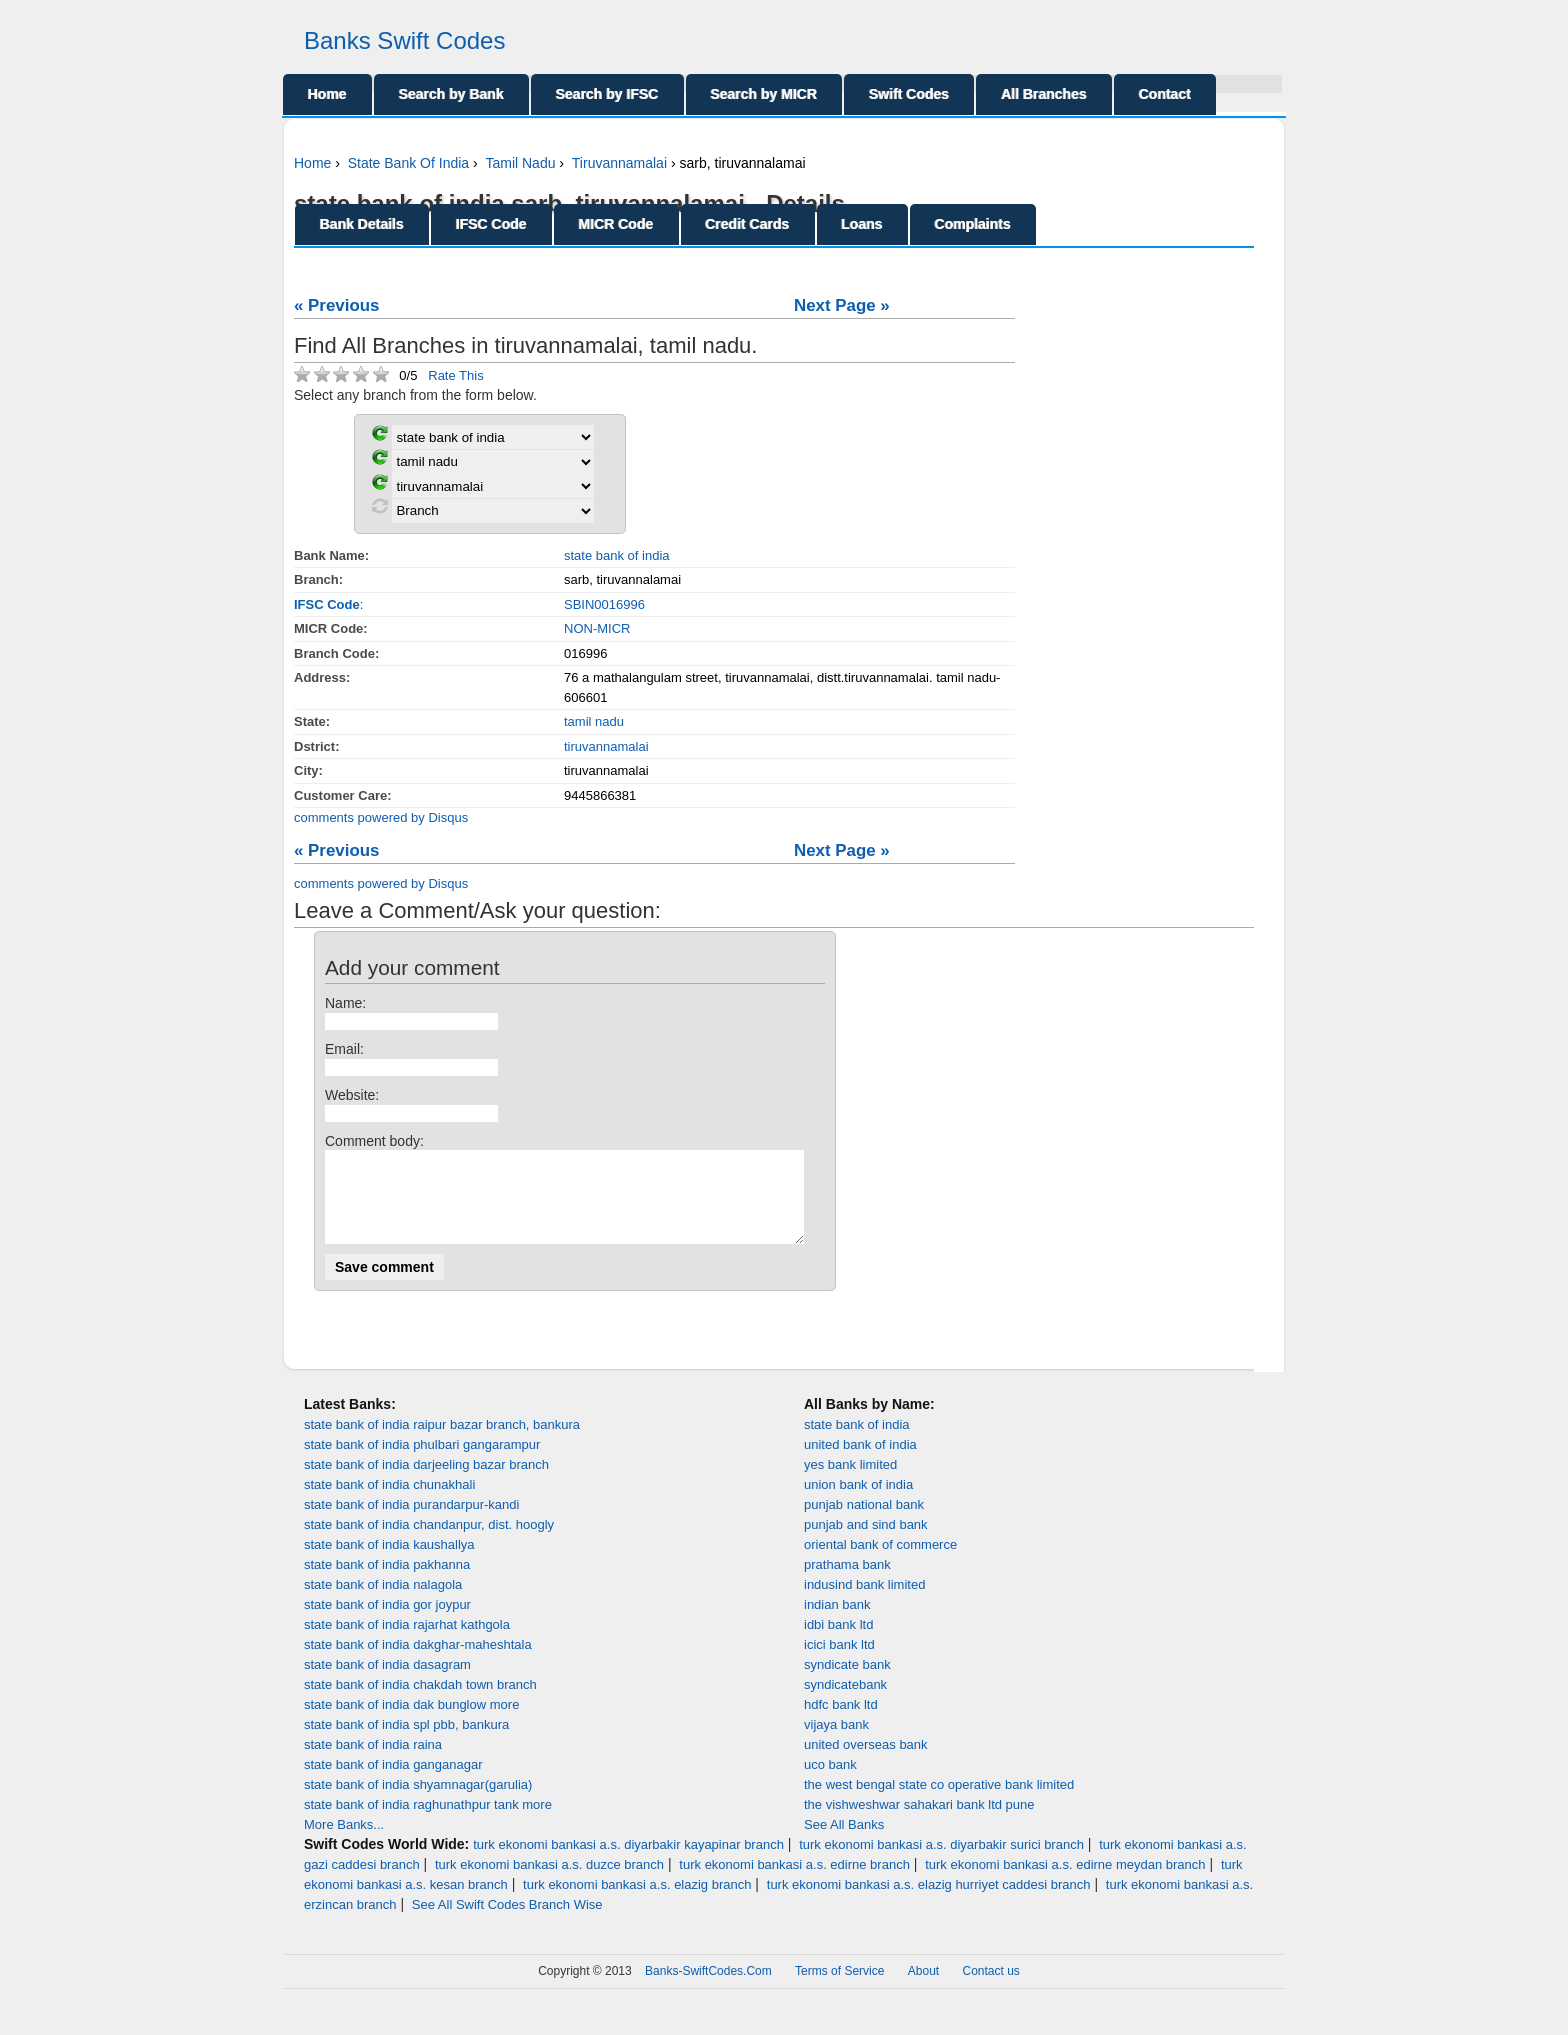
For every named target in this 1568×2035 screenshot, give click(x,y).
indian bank (837, 1622)
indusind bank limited (864, 1602)
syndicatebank (845, 1702)
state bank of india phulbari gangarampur (422, 1462)
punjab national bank (864, 1522)
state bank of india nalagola (383, 1602)
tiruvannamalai (606, 746)
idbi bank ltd (838, 1642)
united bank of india (860, 1462)
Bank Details (362, 224)
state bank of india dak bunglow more (411, 1722)
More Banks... (344, 1842)
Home (327, 94)
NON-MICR (597, 628)
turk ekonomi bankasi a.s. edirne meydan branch (1065, 1882)
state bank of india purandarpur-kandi (411, 1522)
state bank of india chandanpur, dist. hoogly (429, 1542)
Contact (1165, 94)
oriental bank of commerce (880, 1562)
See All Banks (844, 1842)
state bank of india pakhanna (387, 1582)
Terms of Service (839, 1989)
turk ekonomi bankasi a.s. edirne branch (794, 1882)
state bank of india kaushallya (389, 1562)
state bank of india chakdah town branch (420, 1702)
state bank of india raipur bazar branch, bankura (442, 1442)
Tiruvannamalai (619, 163)
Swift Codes (909, 94)
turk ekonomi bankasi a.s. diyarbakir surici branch (941, 1862)
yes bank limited (850, 1482)
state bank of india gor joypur (387, 1622)
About (923, 1989)
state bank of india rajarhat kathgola (407, 1642)
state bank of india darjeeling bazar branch (426, 1482)
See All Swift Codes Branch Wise (507, 1922)
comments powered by (381, 817)
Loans (862, 224)
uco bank (830, 1782)
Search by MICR (764, 94)
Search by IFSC (607, 94)
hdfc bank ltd (841, 1722)
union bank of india (858, 1502)
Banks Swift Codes (404, 40)
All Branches (1044, 94)
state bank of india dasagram (387, 1682)
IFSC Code (491, 224)
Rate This (455, 375)
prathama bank (847, 1582)
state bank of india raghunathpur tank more (428, 1822)
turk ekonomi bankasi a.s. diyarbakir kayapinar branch (628, 1862)
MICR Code (616, 224)
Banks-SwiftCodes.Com (708, 1989)
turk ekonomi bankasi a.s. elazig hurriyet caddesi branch (929, 1902)
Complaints (973, 224)
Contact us (991, 1989)
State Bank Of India (408, 163)
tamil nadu (594, 721)
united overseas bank (866, 1762)
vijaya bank (836, 1742)
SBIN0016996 (604, 604)
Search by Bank (451, 94)
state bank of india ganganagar (393, 1782)
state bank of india (617, 555)
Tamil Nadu (520, 163)
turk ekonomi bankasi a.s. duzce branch (549, 1882)
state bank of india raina (373, 1762)
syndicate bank (847, 1682)
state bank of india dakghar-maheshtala (418, 1662)
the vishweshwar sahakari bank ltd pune (919, 1822)
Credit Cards (748, 224)
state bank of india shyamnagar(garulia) (418, 1802)
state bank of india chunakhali (389, 1502)
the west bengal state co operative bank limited (939, 1802)
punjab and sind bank (866, 1542)
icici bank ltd (839, 1662)
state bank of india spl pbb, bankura (406, 1742)
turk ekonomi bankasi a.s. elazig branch (637, 1902)
